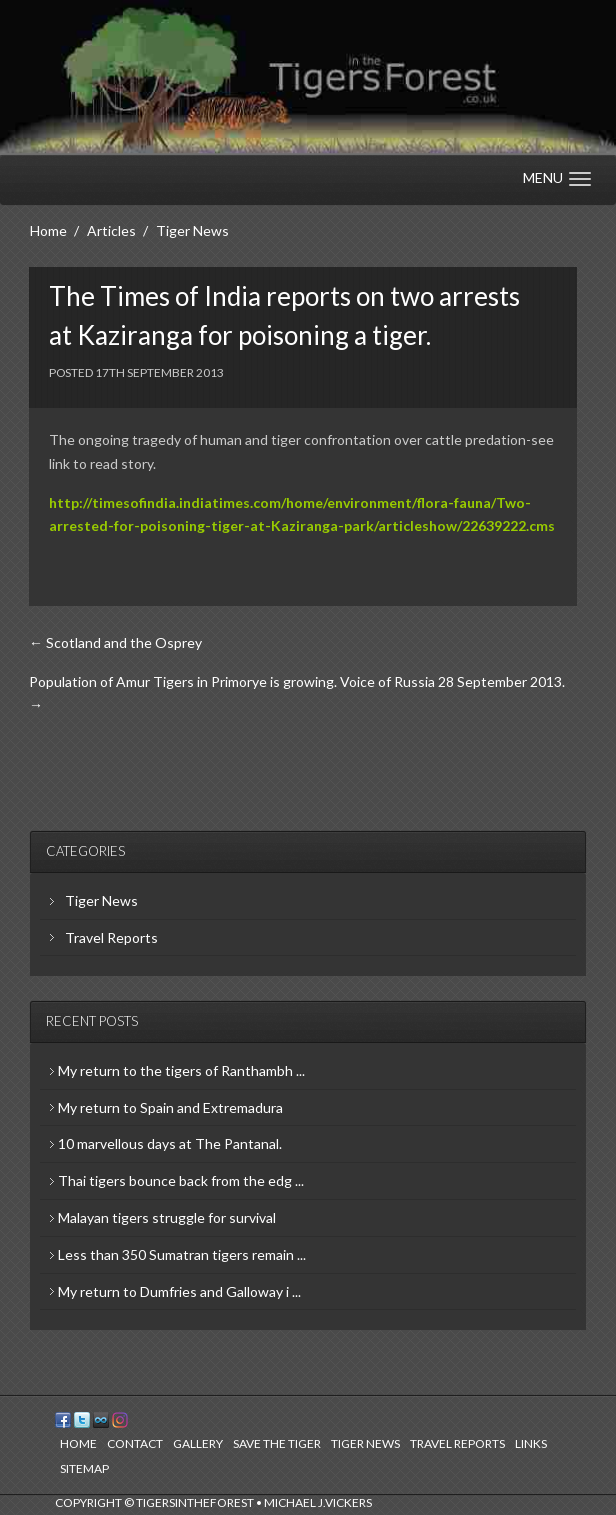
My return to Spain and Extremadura (170, 1107)
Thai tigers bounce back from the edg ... (181, 1180)
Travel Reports (111, 937)
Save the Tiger (277, 1443)
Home (78, 1443)
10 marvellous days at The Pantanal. (170, 1143)
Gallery (198, 1443)
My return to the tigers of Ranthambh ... (181, 1070)
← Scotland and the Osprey (115, 642)
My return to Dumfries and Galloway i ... (179, 1291)
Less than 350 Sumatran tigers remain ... (182, 1254)
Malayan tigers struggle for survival (167, 1217)
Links (531, 1443)
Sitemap (84, 1468)
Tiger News (101, 900)
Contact (135, 1443)
